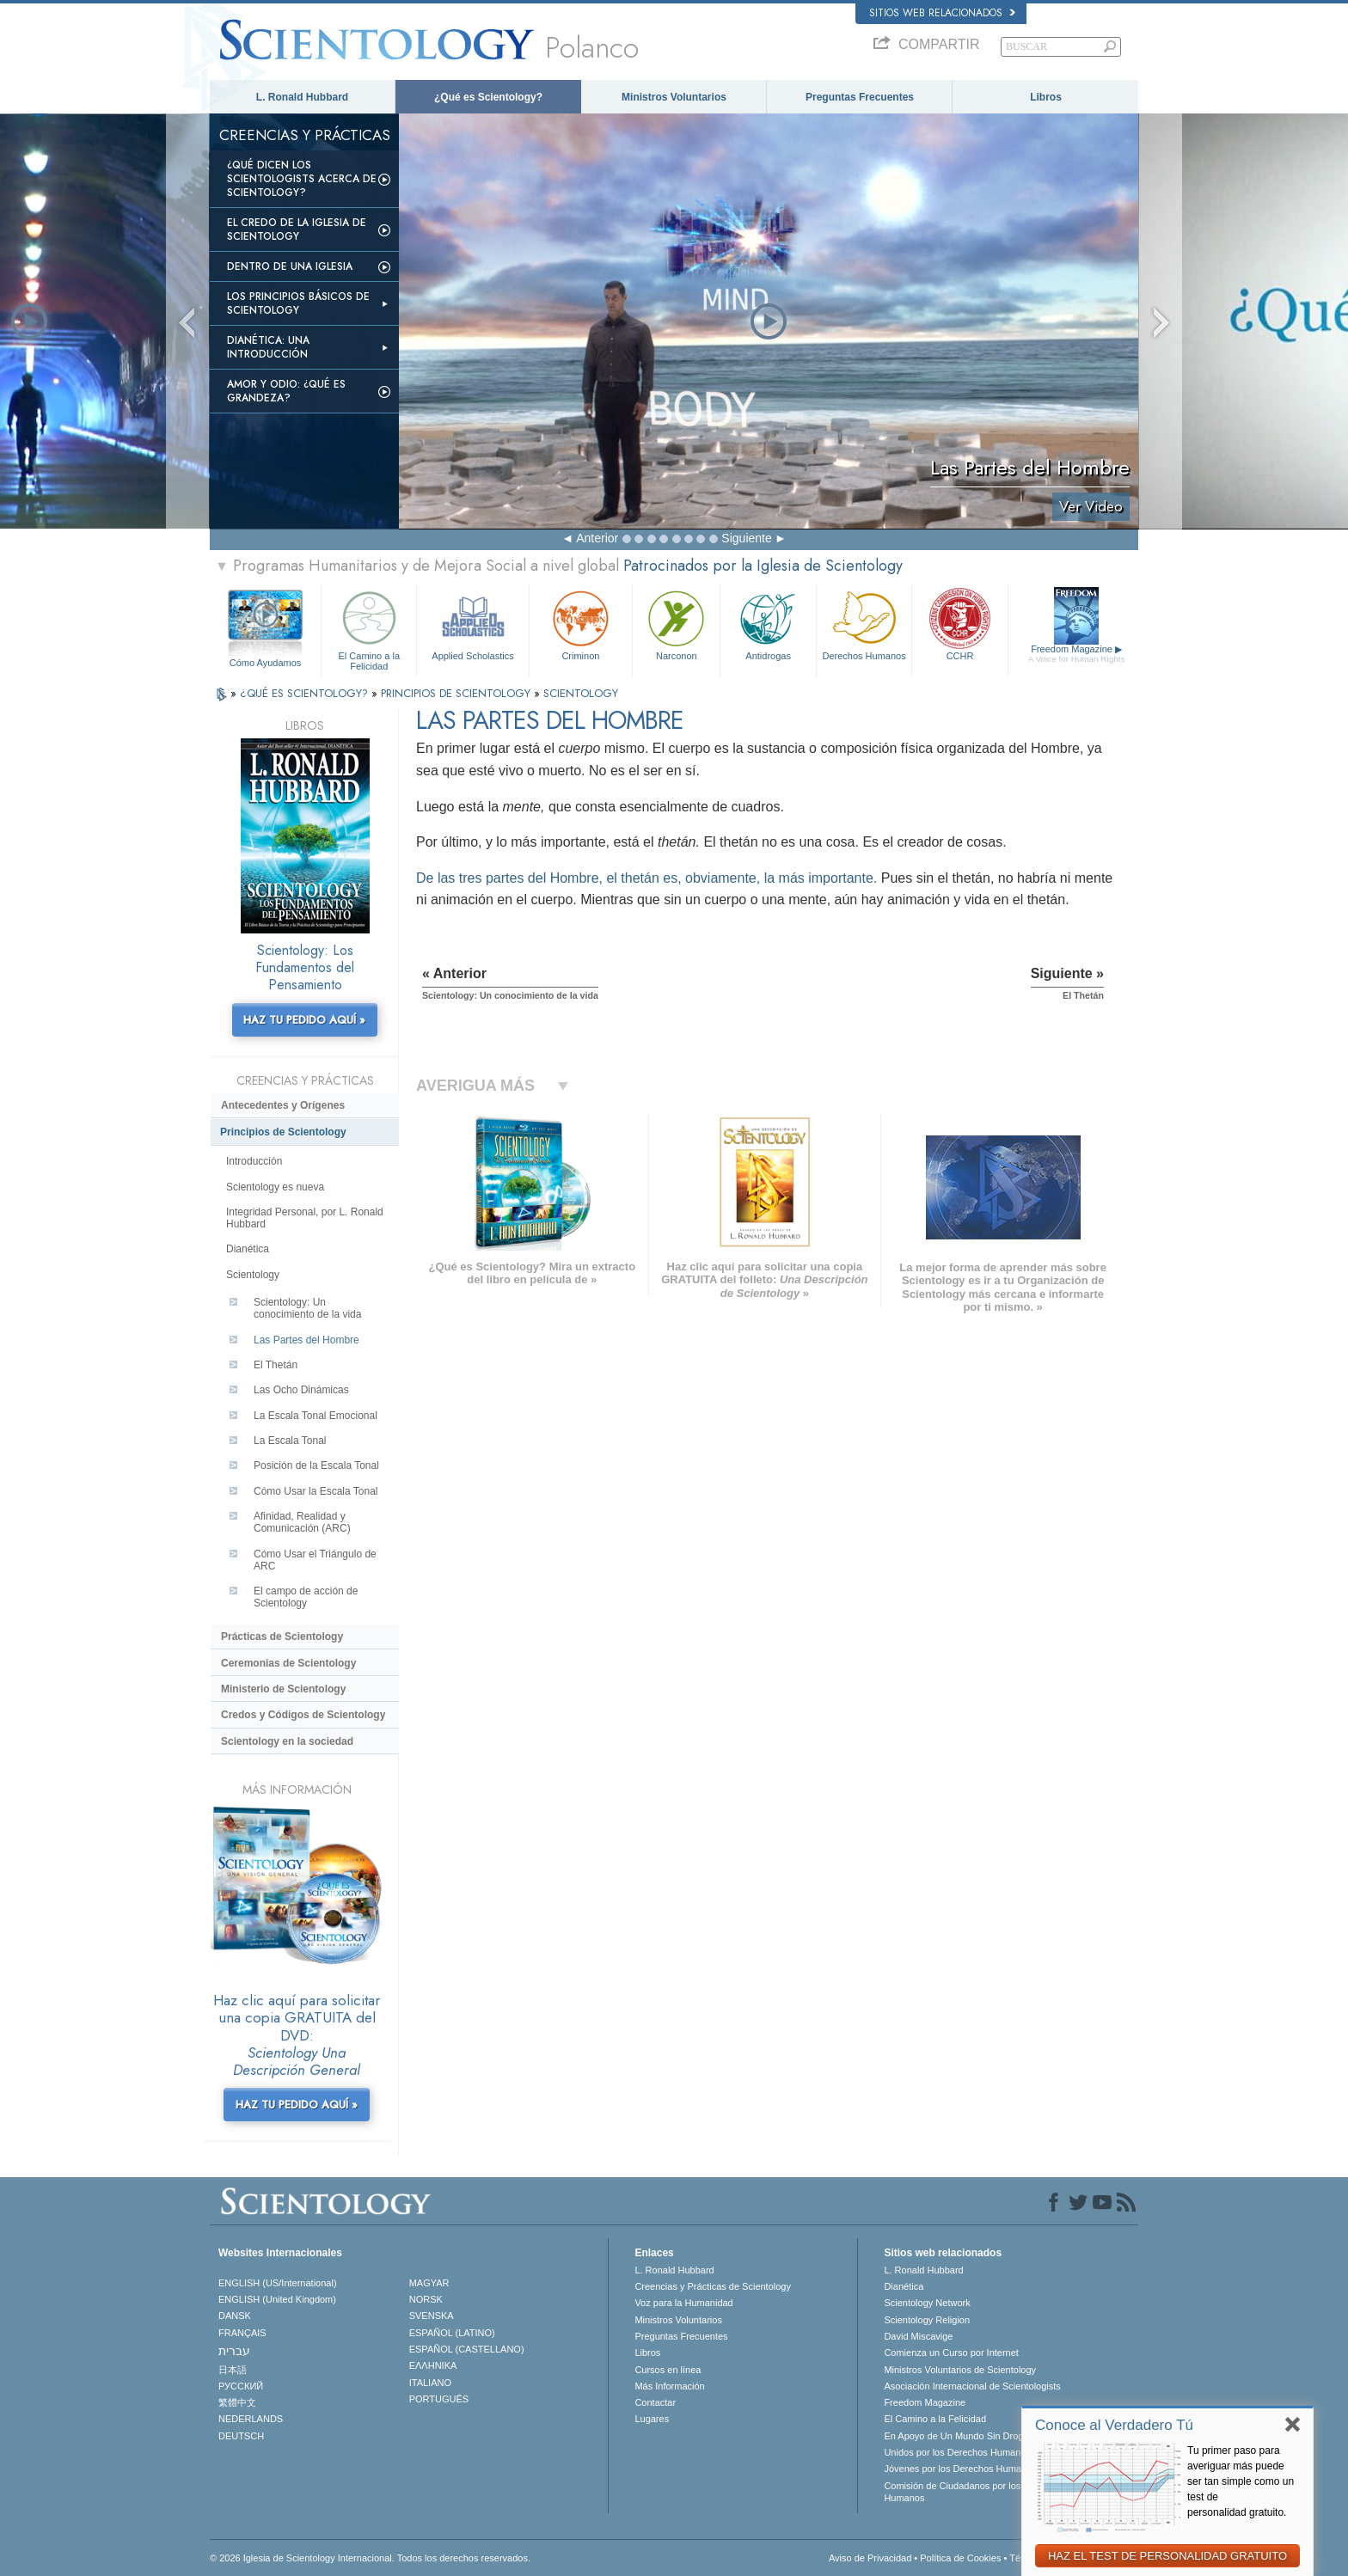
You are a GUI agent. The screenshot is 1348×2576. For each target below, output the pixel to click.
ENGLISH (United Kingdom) (277, 2299)
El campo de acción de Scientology (306, 1597)
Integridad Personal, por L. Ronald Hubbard (304, 1218)
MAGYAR (429, 2283)
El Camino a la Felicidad (369, 628)
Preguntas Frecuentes (860, 97)
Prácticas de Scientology (282, 1637)
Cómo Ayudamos (266, 663)
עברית (234, 2351)
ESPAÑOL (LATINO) (452, 2333)
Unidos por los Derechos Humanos (957, 2452)
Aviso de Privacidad (870, 2558)
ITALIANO (430, 2382)
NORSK (426, 2299)
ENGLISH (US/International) (277, 2283)
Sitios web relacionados (942, 13)
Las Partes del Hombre (306, 1340)
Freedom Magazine (1077, 654)
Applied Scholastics (472, 623)
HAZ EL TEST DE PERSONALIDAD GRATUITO (1167, 2555)
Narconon (676, 623)
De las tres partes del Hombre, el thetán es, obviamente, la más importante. (646, 878)
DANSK (234, 2315)
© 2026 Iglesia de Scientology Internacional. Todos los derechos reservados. (370, 2558)
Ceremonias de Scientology (288, 1663)
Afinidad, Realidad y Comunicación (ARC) (302, 1522)
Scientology (252, 1275)
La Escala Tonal (290, 1441)
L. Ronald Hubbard (302, 97)
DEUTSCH (241, 2436)
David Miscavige (918, 2336)
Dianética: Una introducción (268, 347)
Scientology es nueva (275, 1187)
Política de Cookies (960, 2558)
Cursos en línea (667, 2370)
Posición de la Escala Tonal (316, 1465)
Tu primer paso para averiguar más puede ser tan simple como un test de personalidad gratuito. (1240, 2481)
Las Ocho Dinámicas (301, 1390)
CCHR (959, 623)
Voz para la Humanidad (683, 2303)
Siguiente (746, 538)
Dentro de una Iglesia (289, 266)
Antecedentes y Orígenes (283, 1105)
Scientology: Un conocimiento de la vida (307, 1308)
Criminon (581, 623)
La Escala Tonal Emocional (315, 1416)
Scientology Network (927, 2303)
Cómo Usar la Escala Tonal (316, 1491)
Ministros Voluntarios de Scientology (960, 2370)
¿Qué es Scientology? (488, 97)
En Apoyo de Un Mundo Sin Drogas (958, 2436)
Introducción (254, 1161)
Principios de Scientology (283, 1132)
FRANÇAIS (242, 2333)
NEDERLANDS (250, 2419)
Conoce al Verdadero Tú (1114, 2425)
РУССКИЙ (240, 2386)
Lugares (651, 2419)
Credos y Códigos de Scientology (303, 1715)
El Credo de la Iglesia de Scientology (296, 229)
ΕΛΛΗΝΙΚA (433, 2365)
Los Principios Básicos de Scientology (298, 303)
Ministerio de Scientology (283, 1689)
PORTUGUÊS (439, 2399)
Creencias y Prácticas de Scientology (712, 2286)
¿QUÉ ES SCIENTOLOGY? (305, 693)
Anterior (597, 538)
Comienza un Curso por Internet (951, 2352)
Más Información (669, 2386)
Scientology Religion (927, 2320)
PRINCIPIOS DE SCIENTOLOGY (457, 693)
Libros (1046, 97)
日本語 (232, 2370)
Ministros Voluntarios (674, 97)
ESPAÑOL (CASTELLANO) (466, 2349)
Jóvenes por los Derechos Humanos (960, 2468)
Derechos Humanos (864, 623)
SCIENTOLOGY (580, 693)
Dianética (247, 1249)
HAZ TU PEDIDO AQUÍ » (304, 1020)
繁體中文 (237, 2402)
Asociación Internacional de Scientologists (972, 2386)
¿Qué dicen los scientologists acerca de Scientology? (302, 178)
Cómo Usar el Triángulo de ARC (315, 1560)
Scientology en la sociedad (287, 1741)
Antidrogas (768, 623)
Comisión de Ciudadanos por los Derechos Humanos (973, 2492)
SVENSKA (431, 2315)
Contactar (655, 2402)
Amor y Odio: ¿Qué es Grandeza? (286, 391)
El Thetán (275, 1365)
